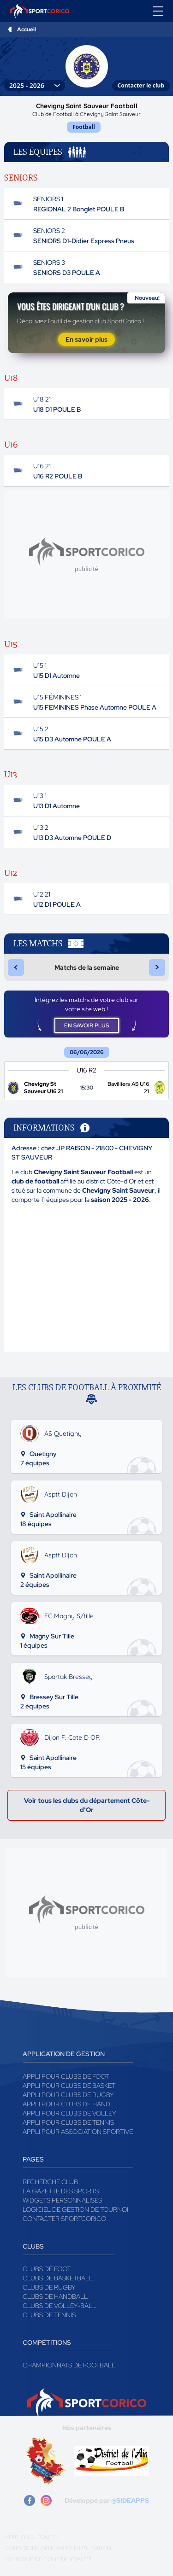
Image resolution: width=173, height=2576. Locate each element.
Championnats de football (69, 2365)
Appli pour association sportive (78, 2131)
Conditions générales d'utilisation (57, 2548)
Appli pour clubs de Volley (69, 2113)
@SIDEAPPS (130, 2500)
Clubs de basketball (58, 2278)
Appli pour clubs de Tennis (68, 2122)
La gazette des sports (61, 2191)
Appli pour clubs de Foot (66, 2076)
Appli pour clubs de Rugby (68, 2095)
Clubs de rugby (49, 2287)
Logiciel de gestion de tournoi (75, 2209)
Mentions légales (31, 2537)
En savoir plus (86, 339)
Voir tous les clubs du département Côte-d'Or (86, 1805)
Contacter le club (141, 85)
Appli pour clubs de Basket (69, 2085)
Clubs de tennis (49, 2315)
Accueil (26, 29)
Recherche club (50, 2182)
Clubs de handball (55, 2296)
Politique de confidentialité (48, 2559)
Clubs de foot (47, 2269)
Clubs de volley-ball (59, 2306)
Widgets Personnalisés (62, 2200)
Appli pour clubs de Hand (66, 2104)
